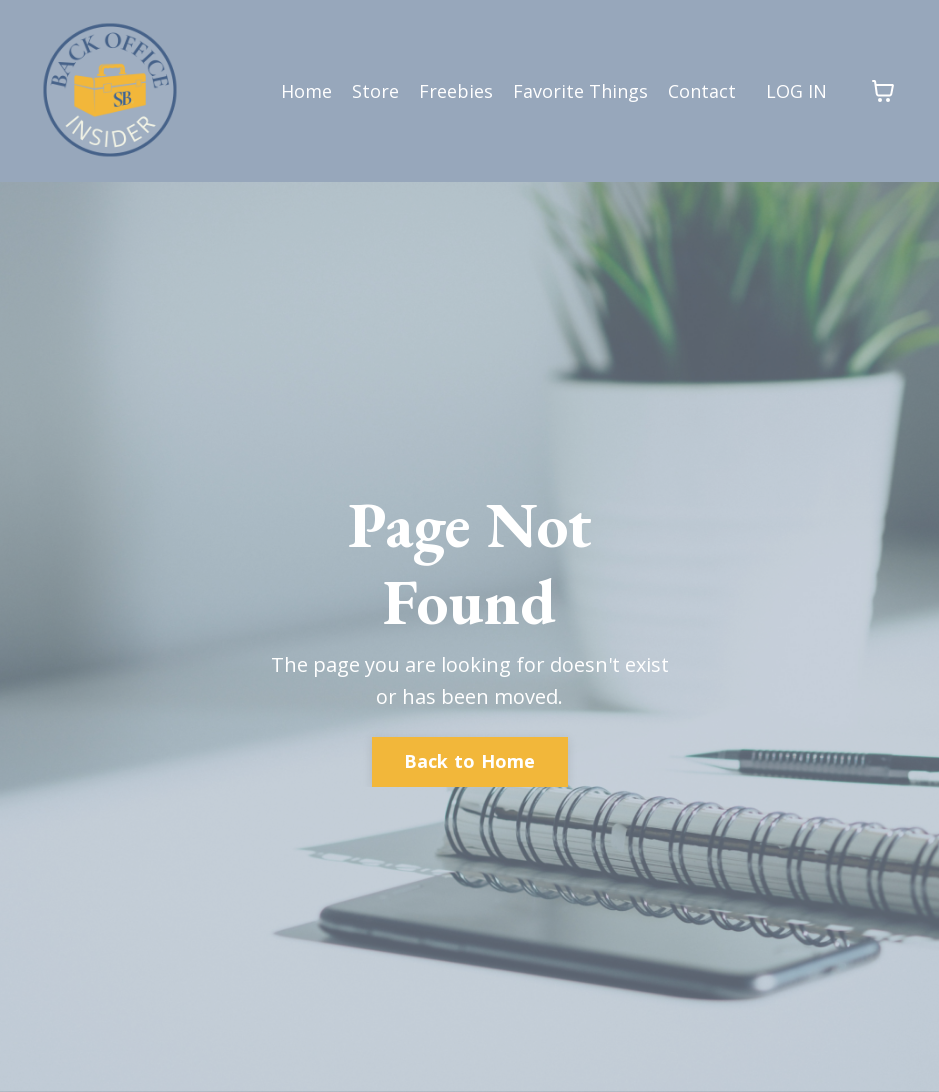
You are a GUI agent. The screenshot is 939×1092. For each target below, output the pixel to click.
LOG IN (796, 91)
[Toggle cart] (883, 91)
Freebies (456, 91)
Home (306, 91)
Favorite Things (580, 91)
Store (375, 91)
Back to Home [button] (470, 761)
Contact (702, 91)
